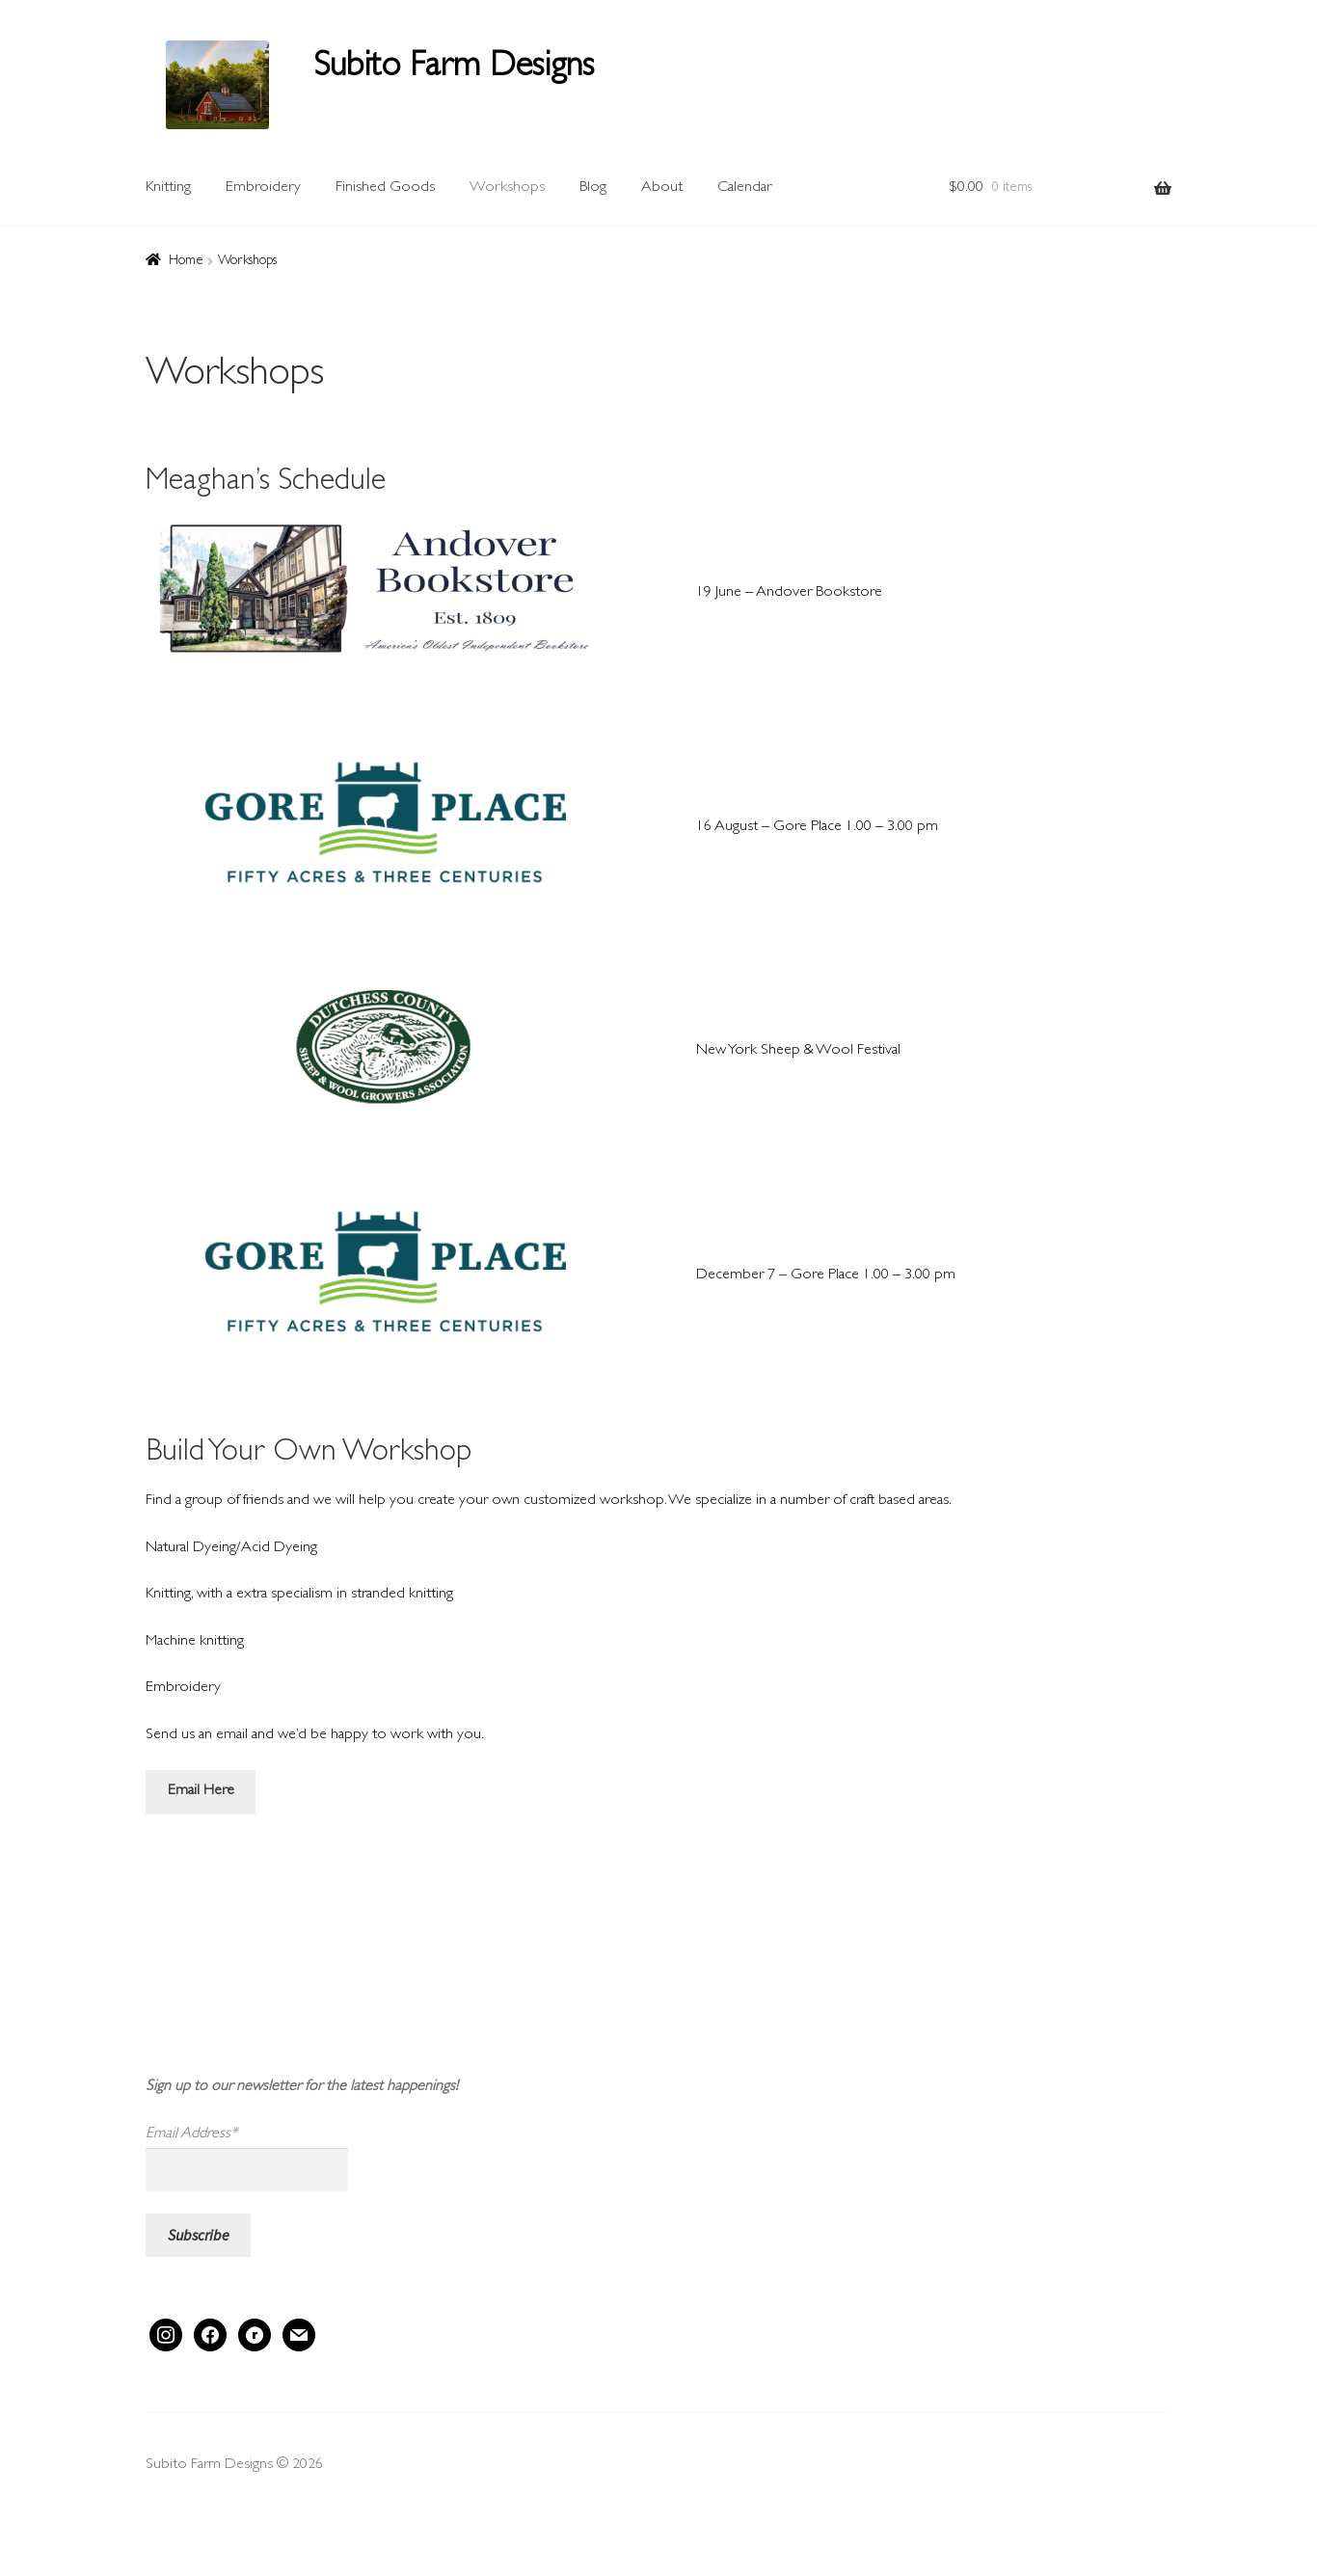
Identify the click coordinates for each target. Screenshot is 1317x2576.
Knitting (168, 188)
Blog (592, 188)
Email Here (201, 1791)
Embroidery (263, 188)
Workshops (507, 188)
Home (186, 261)
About (662, 188)
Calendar (744, 188)
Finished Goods (385, 188)
